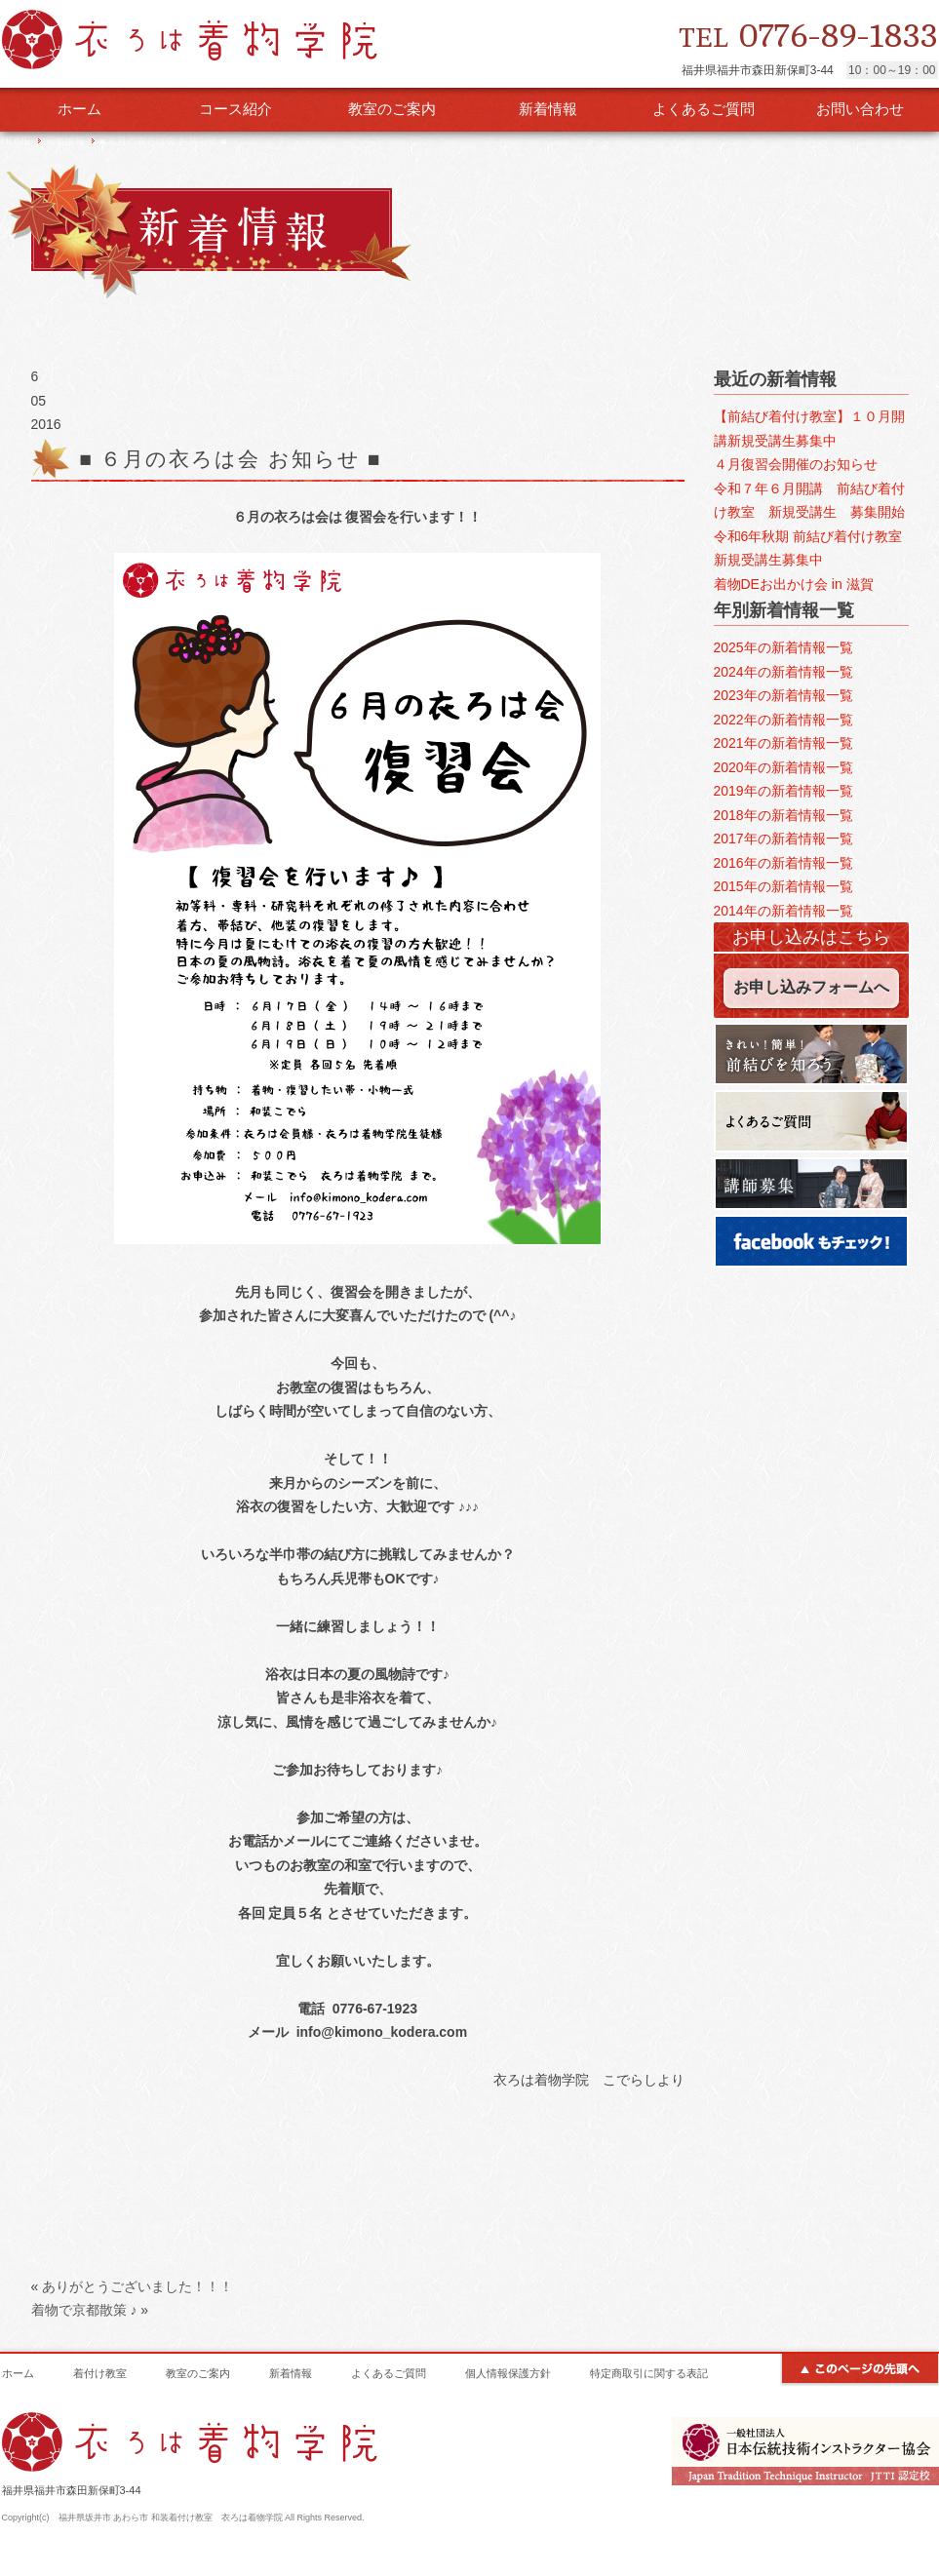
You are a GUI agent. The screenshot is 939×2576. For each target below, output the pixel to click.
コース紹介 (235, 109)
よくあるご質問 (703, 109)
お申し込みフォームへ (811, 987)
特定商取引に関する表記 (649, 2373)
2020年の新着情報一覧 (783, 767)
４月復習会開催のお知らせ (796, 464)
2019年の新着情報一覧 (783, 791)
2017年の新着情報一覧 (783, 838)
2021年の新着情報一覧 (783, 743)
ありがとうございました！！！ (137, 2286)
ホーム (79, 109)
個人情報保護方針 (508, 2373)
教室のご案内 (392, 109)
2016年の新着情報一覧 (783, 863)
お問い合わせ (860, 109)
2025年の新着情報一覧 (783, 647)
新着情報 (548, 109)
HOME (16, 141)
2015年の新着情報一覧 (783, 886)
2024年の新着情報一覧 (783, 672)
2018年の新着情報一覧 (783, 815)
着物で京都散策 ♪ (84, 2310)
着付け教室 (100, 2373)
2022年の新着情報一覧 (783, 719)
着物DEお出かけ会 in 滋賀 (794, 584)
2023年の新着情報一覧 (783, 695)
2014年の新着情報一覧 (783, 910)
